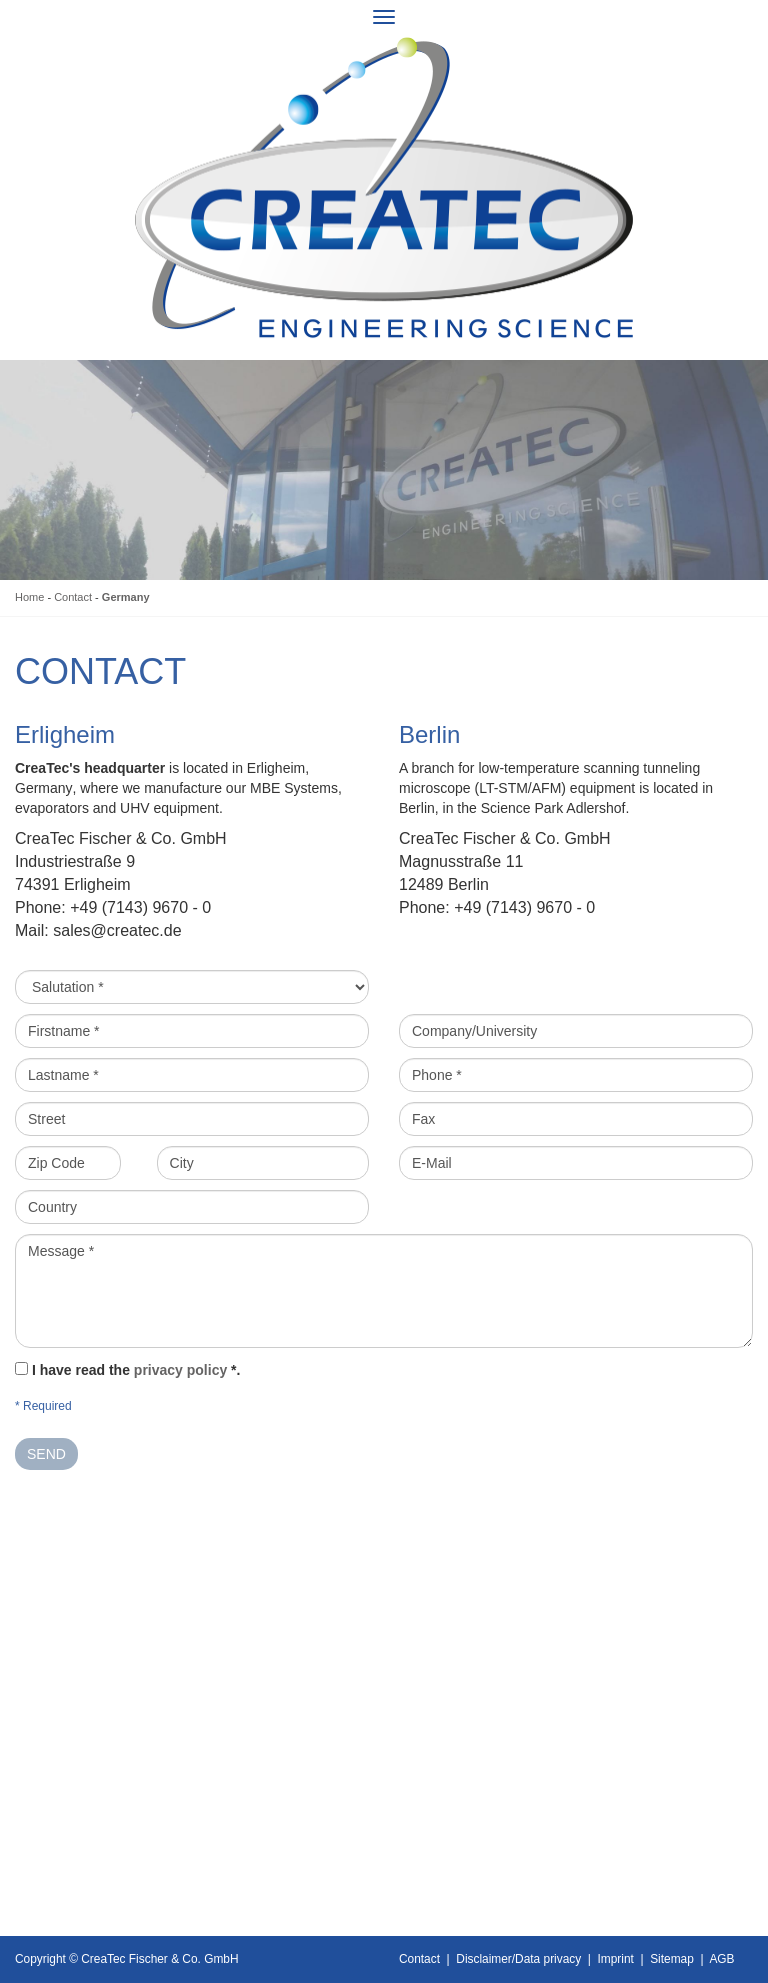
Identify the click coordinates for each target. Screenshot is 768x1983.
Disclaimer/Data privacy (518, 1959)
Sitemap (672, 1959)
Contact (73, 597)
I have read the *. (136, 1370)
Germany (126, 597)
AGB (721, 1959)
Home (29, 597)
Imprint (616, 1959)
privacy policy (180, 1370)
